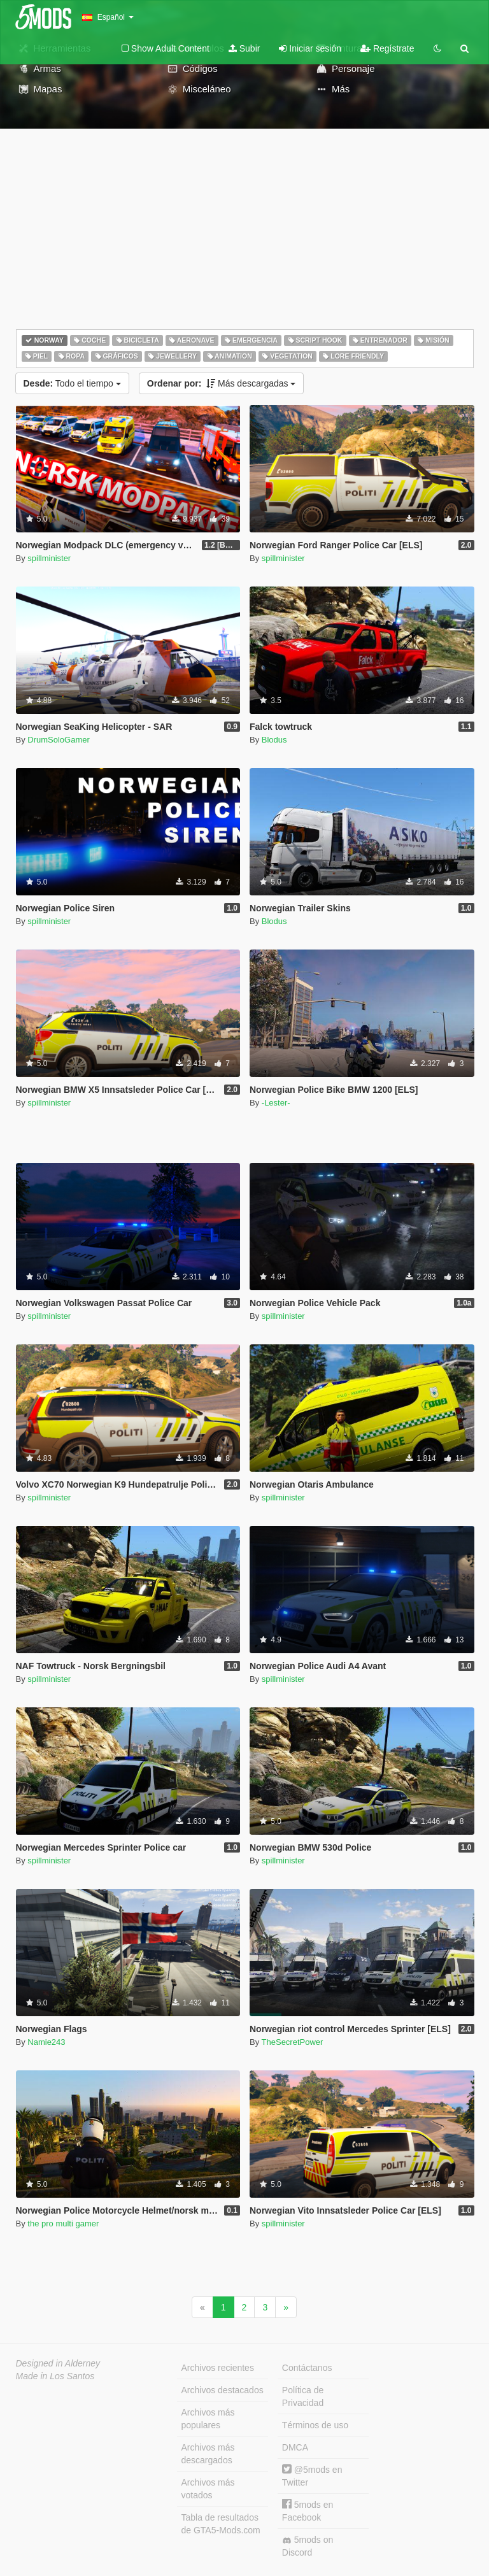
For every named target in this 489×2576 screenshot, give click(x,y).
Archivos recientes (217, 2368)
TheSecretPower (292, 2042)
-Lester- (276, 1102)
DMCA (295, 2447)
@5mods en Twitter (312, 2475)
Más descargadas (221, 383)
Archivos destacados (222, 2390)
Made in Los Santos (55, 2376)
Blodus (274, 739)
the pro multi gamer (63, 2223)
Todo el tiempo (72, 383)
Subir (244, 48)
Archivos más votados (208, 2488)
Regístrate (387, 48)
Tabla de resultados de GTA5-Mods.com (220, 2523)
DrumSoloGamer (58, 739)
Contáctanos (307, 2368)
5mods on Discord (307, 2546)
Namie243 (46, 2042)
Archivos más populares (208, 2418)
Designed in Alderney (58, 2363)
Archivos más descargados (208, 2453)
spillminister (49, 558)
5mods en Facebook (307, 2511)
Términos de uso (315, 2425)
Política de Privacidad (302, 2396)
